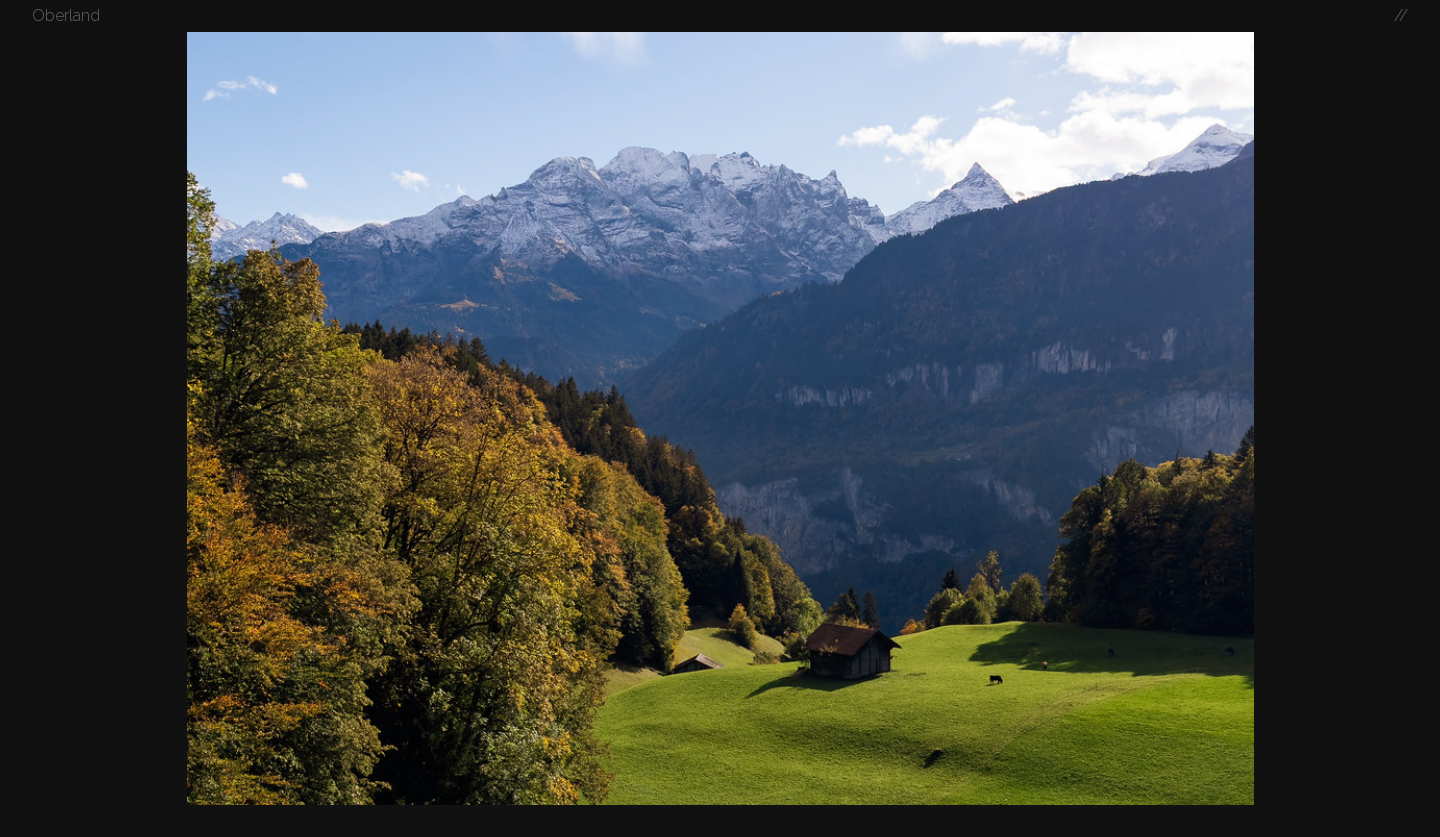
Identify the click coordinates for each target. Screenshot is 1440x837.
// (1401, 15)
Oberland (66, 15)
